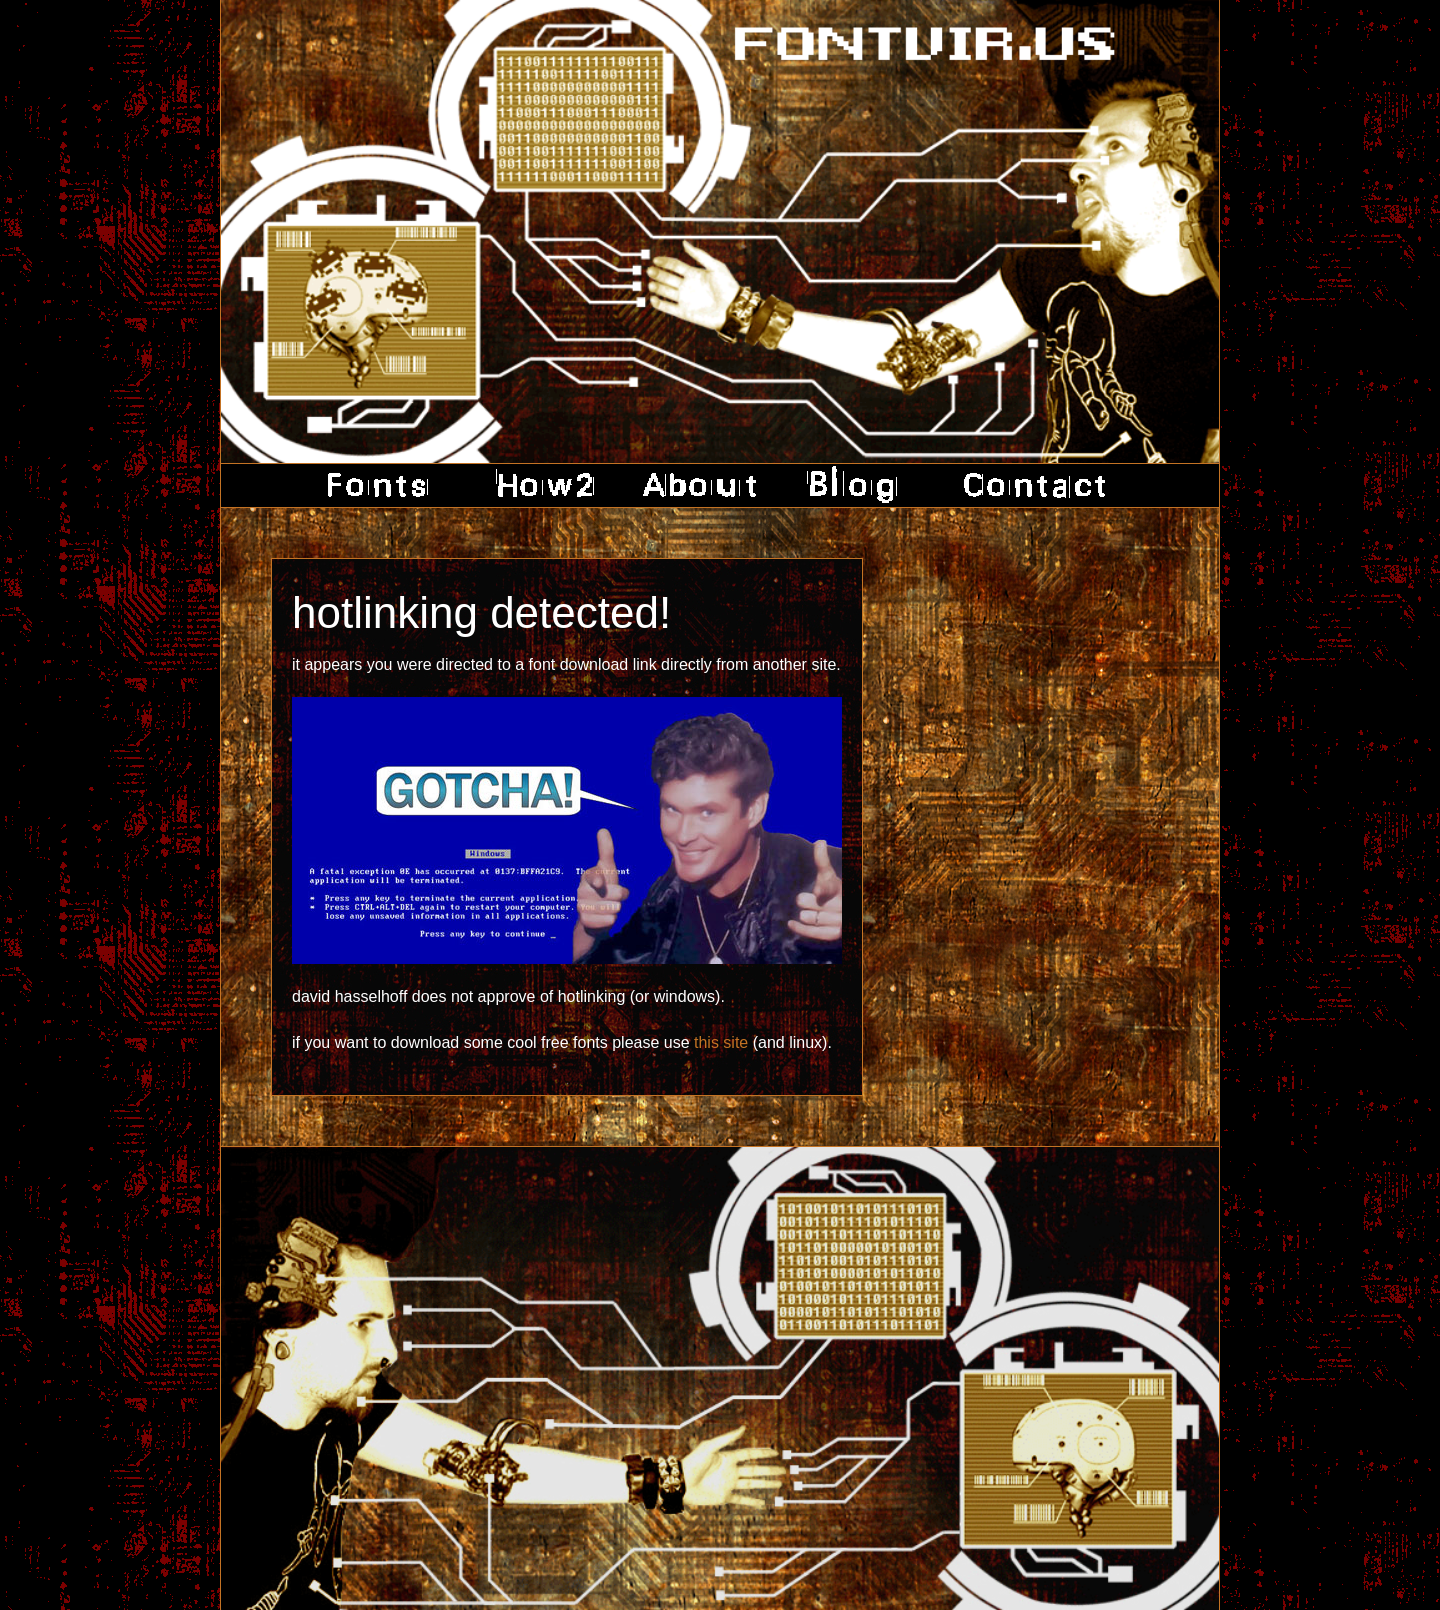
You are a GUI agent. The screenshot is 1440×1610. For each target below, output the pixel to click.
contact (1027, 485)
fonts (384, 485)
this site (721, 1042)
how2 (540, 485)
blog (854, 485)
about (699, 485)
